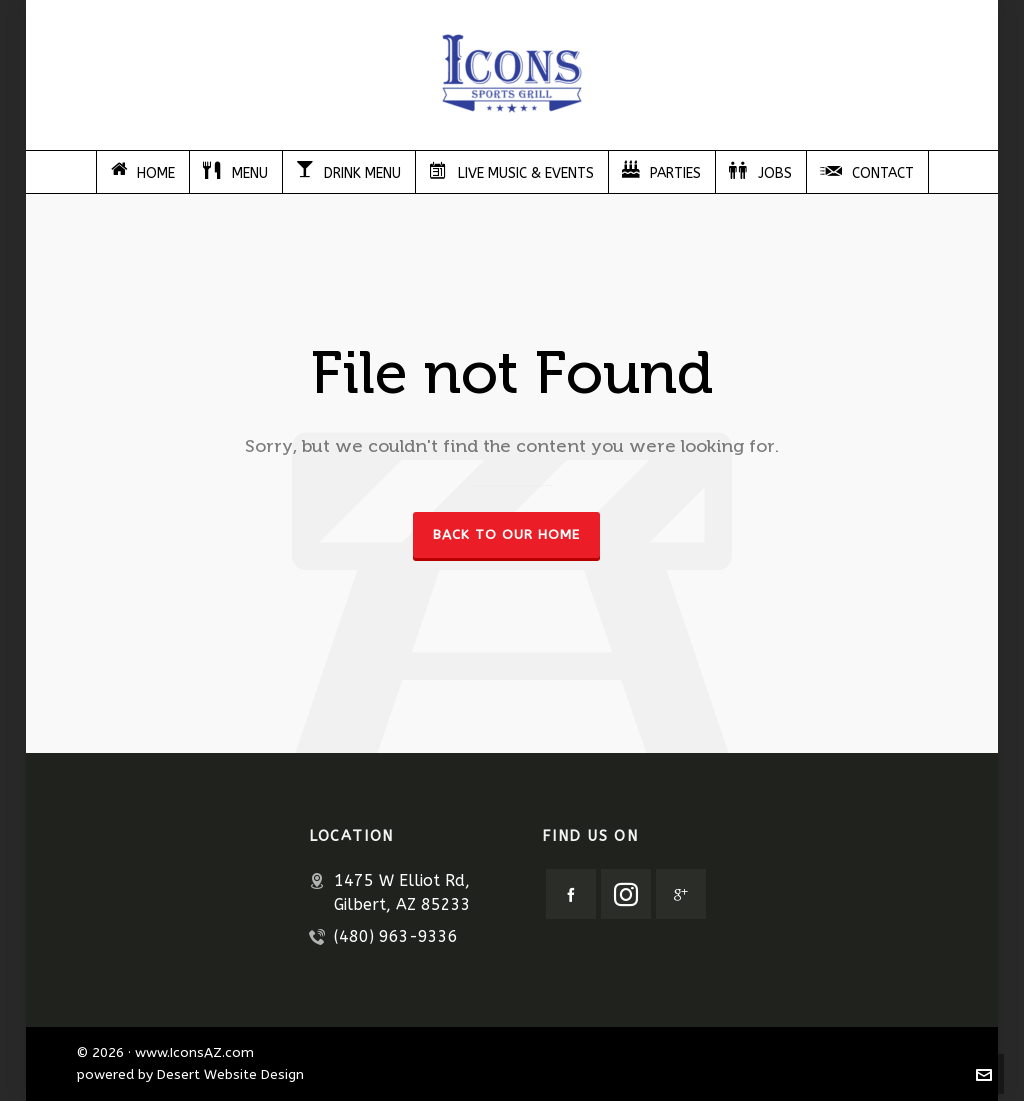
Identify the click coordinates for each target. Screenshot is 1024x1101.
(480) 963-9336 (396, 936)
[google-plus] (681, 894)
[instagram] (626, 894)
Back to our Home (506, 534)
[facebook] (571, 894)
